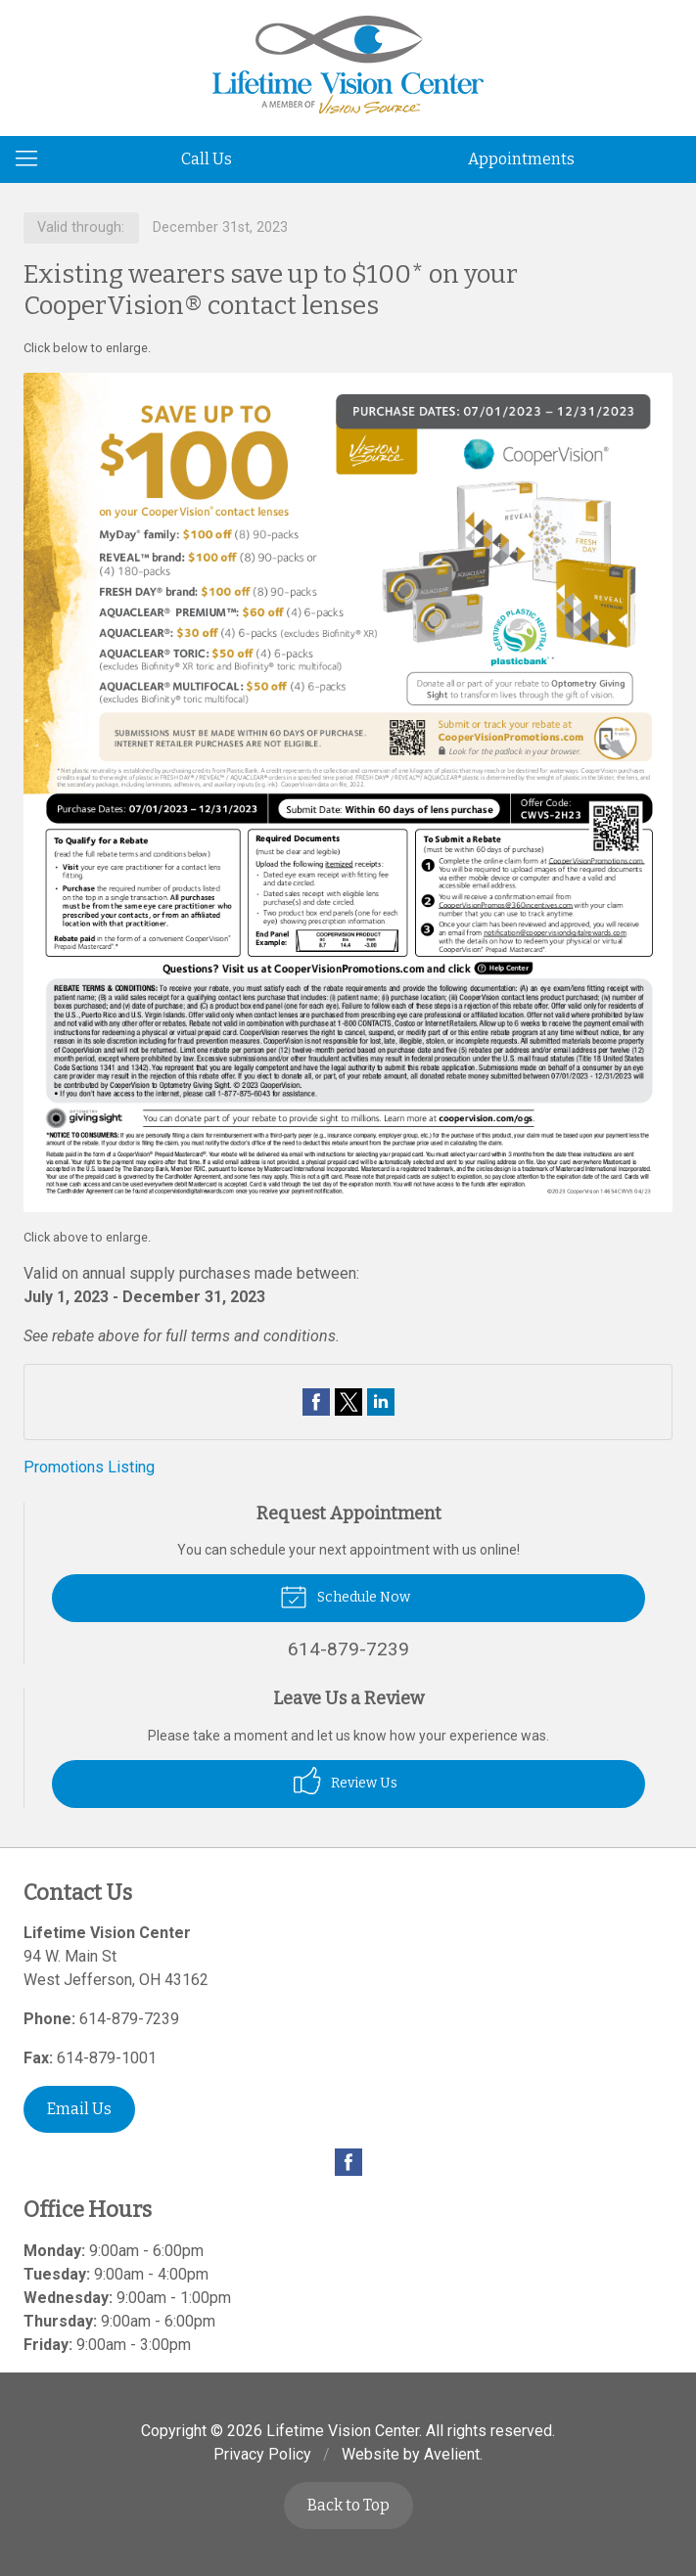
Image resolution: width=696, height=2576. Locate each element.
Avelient (452, 2454)
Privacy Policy (262, 2454)
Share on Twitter (348, 1402)
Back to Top (348, 2505)
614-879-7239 (129, 2019)
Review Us (345, 1780)
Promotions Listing (89, 1467)
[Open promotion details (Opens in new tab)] (348, 792)
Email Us (79, 2109)
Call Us (206, 159)
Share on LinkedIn (380, 1402)
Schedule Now (345, 1595)
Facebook (348, 2162)
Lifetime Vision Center (342, 2430)
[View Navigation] (33, 159)
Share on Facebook (316, 1402)
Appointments (521, 159)
